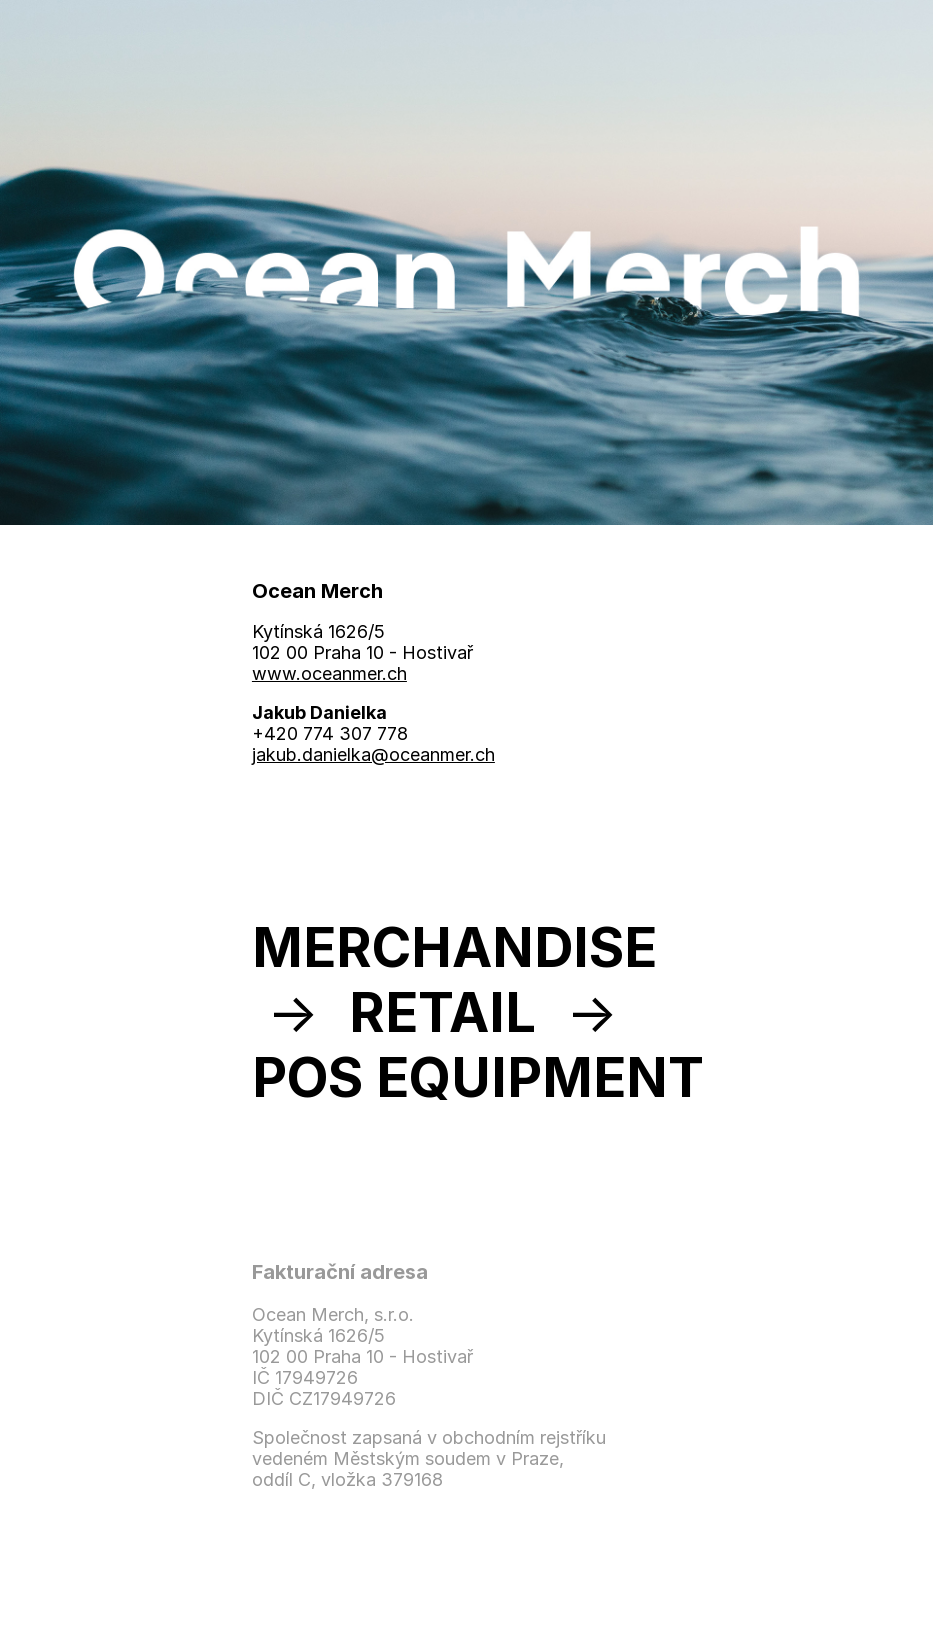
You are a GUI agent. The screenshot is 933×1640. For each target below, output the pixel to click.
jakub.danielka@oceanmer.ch (373, 754)
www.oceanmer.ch (329, 673)
